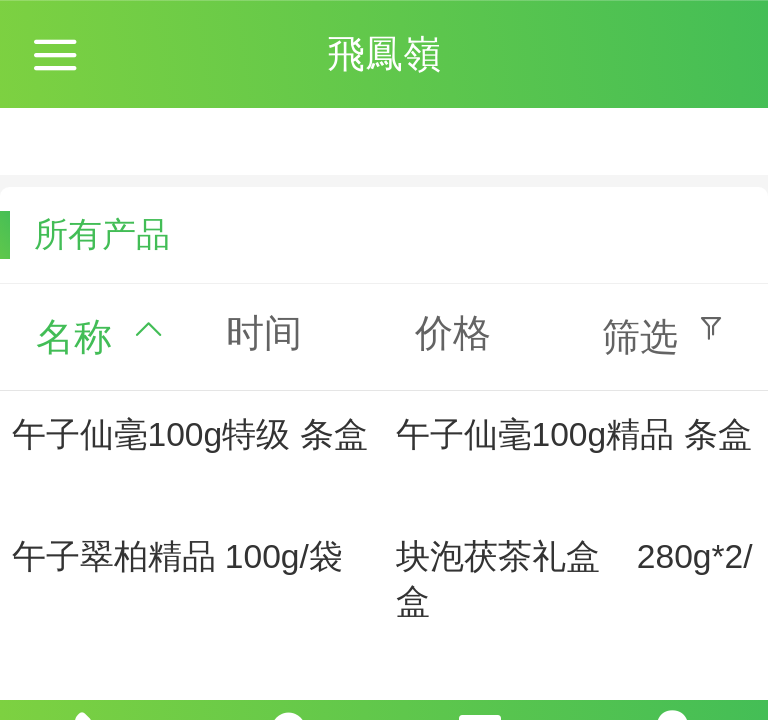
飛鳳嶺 (384, 53)
